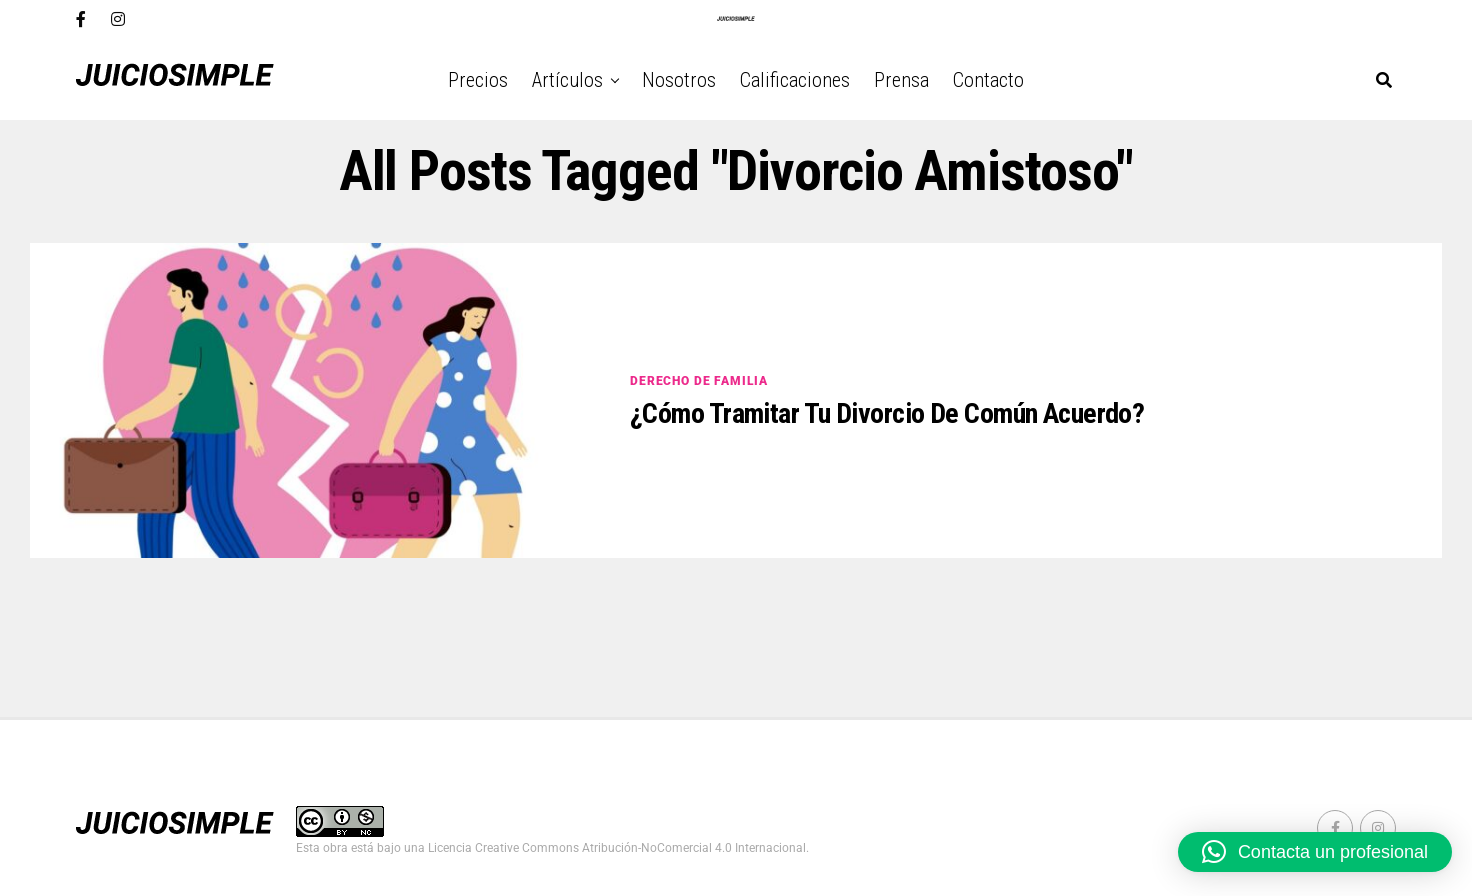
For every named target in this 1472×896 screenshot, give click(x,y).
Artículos (567, 80)
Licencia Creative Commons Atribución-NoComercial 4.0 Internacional (617, 848)
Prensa (901, 80)
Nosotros (679, 80)
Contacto (988, 80)
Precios (478, 80)
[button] (1315, 852)
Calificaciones (795, 80)
